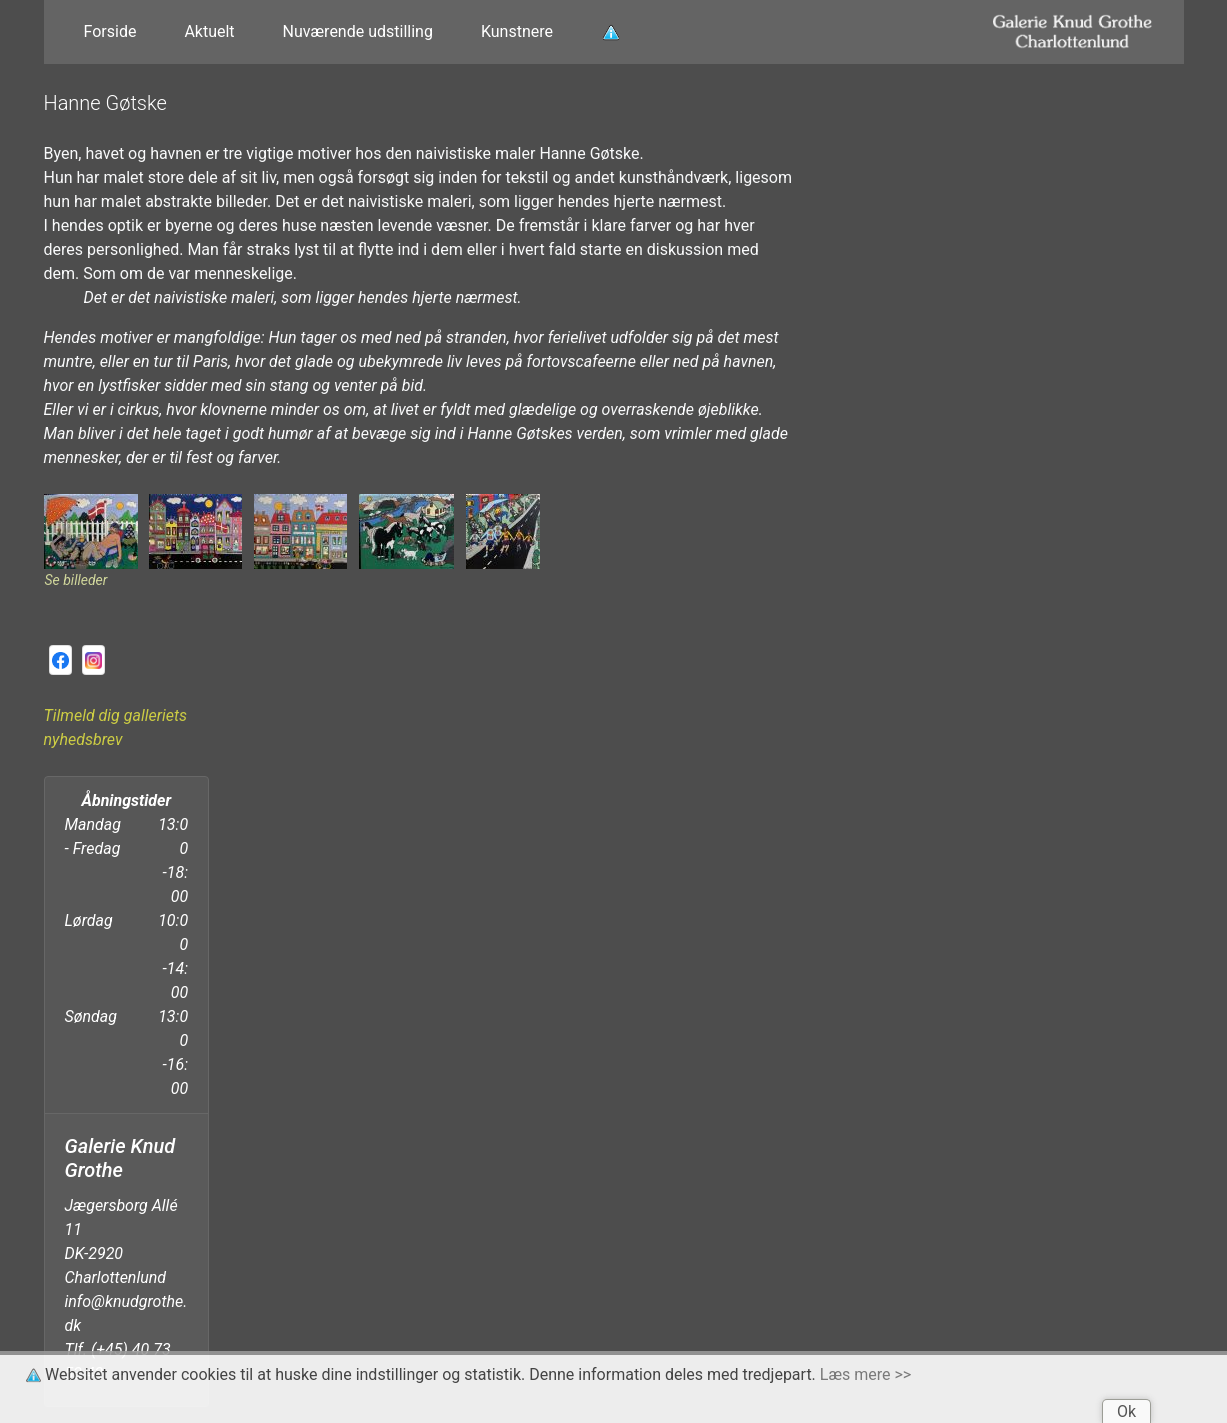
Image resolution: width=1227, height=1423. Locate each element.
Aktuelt (209, 31)
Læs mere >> (865, 1374)
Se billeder (76, 580)
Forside (110, 31)
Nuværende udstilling (358, 31)
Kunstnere (517, 31)
